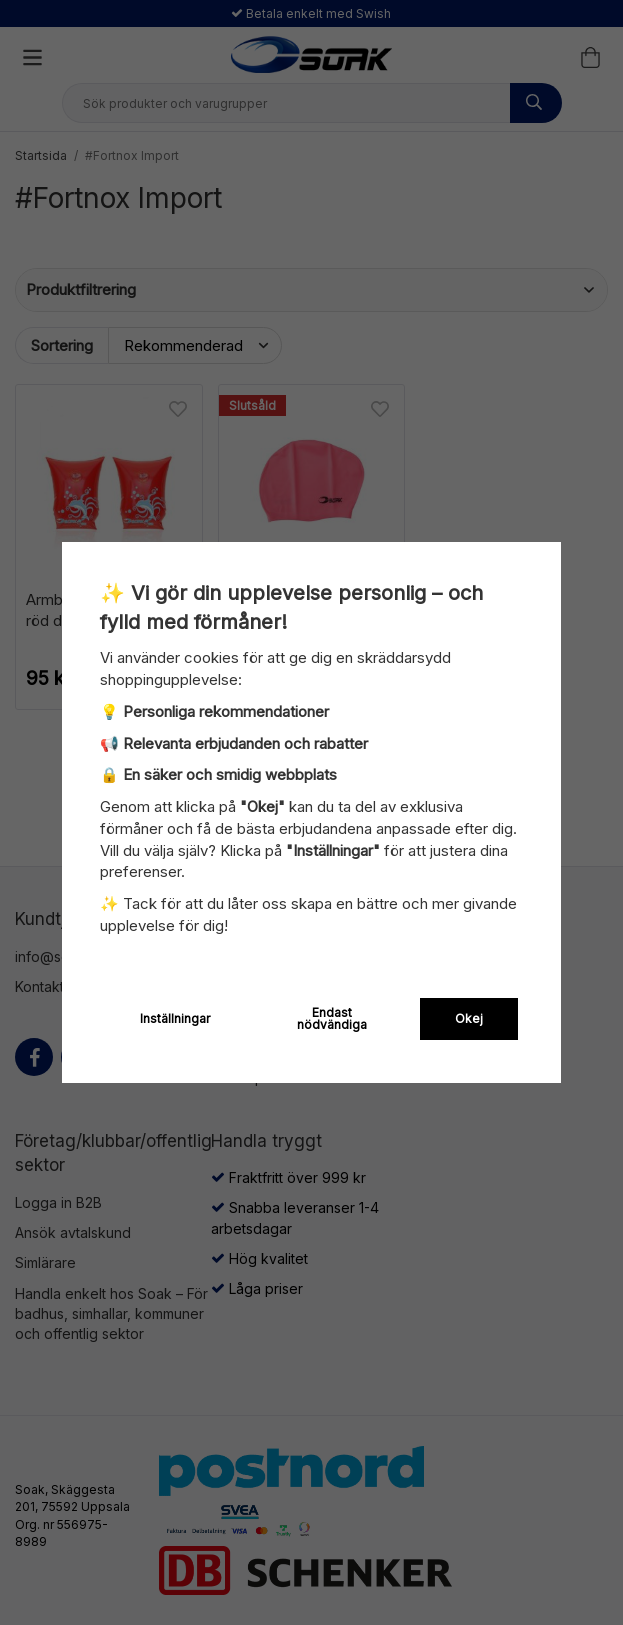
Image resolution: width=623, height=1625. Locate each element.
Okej (469, 1018)
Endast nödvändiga (332, 1018)
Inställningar (175, 1018)
